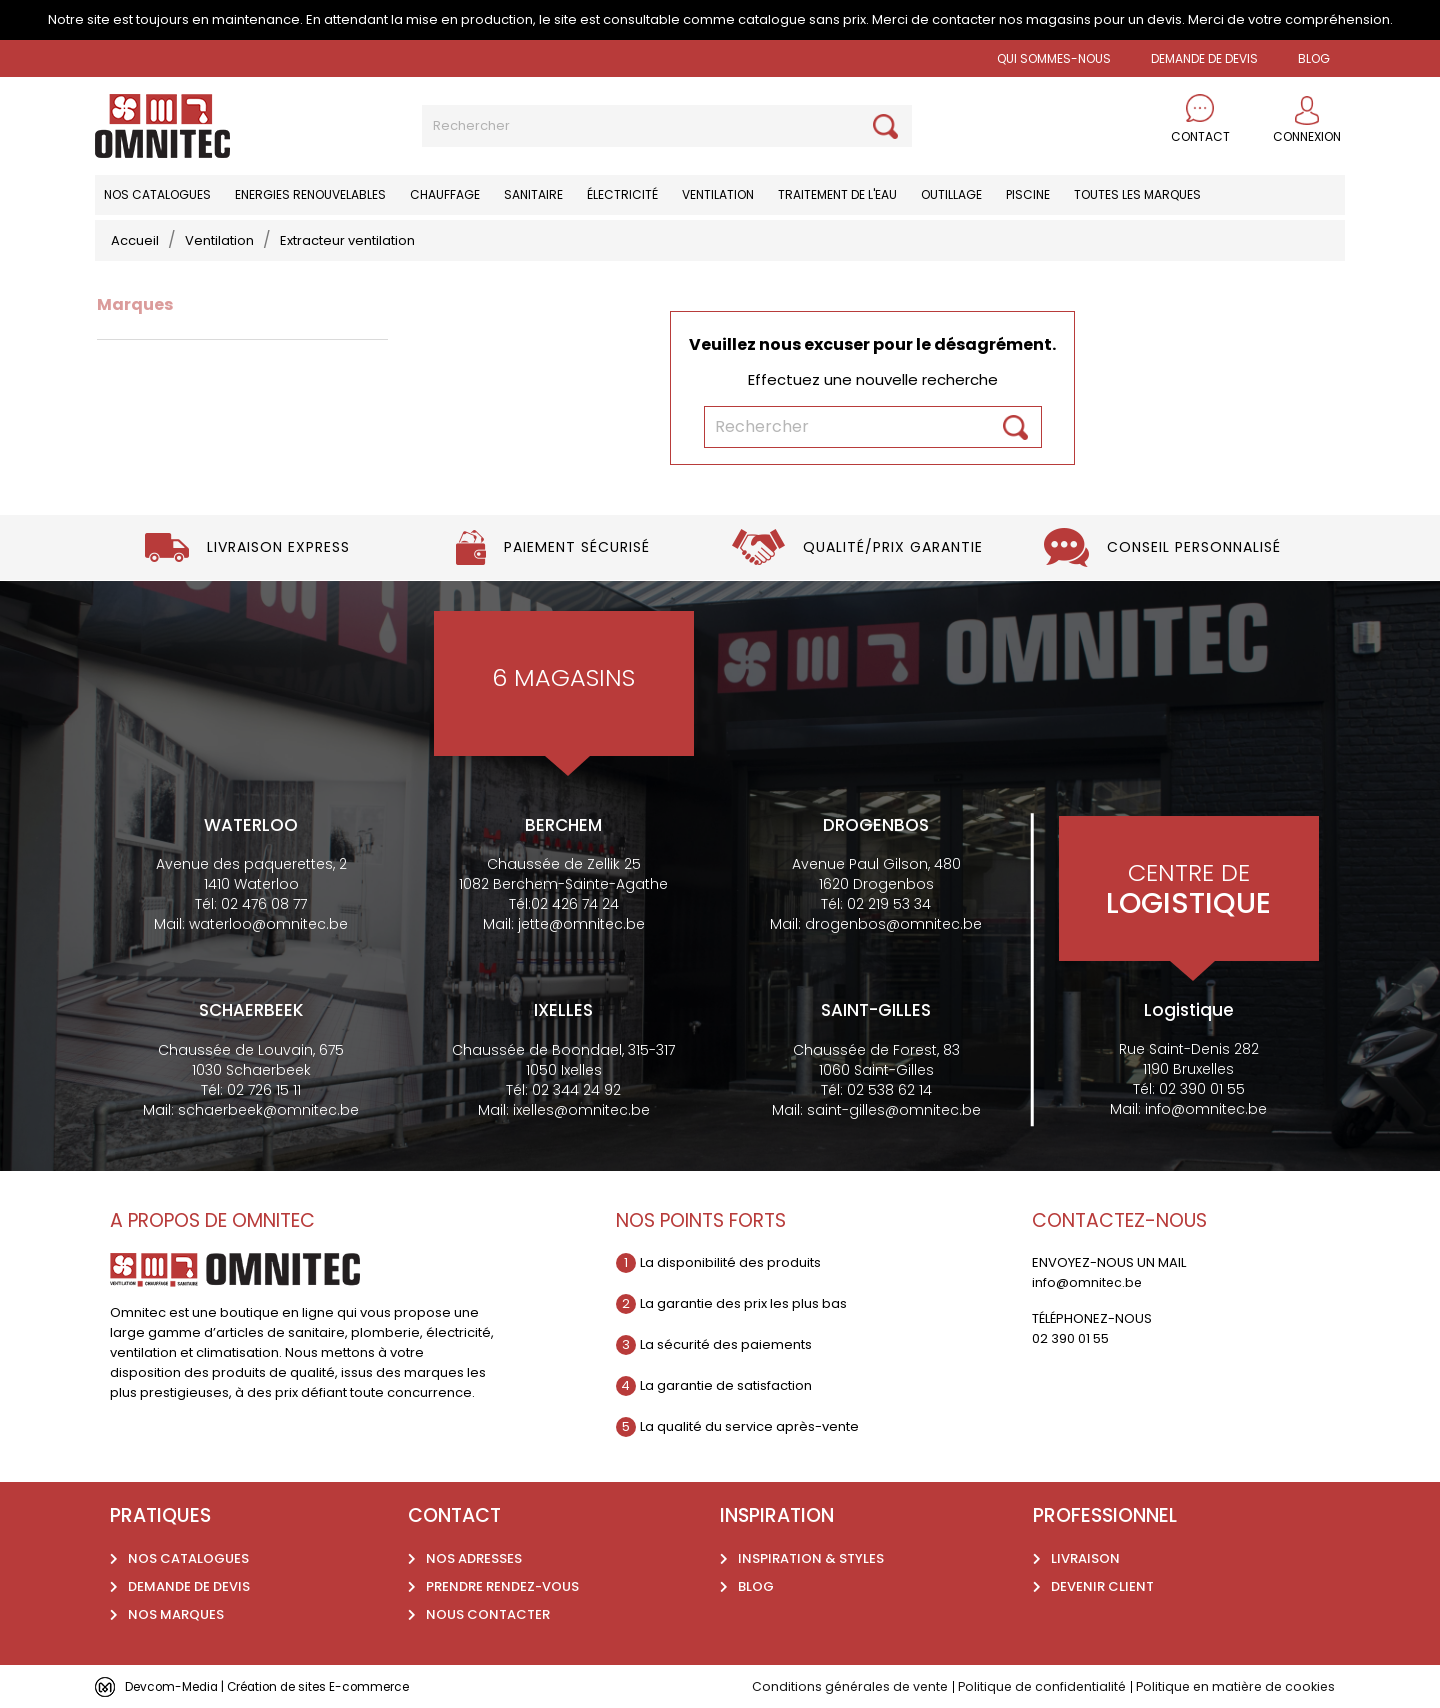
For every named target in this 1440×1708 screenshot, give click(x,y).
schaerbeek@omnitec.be (268, 1110)
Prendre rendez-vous (502, 1586)
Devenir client (1102, 1586)
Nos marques (176, 1614)
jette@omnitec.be (581, 924)
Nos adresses (474, 1558)
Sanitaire (533, 194)
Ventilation (718, 194)
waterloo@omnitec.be (268, 924)
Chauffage (445, 194)
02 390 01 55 (1202, 1089)
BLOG (1314, 58)
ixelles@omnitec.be (581, 1110)
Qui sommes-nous (1054, 58)
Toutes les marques (1137, 194)
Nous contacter (488, 1614)
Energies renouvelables (310, 194)
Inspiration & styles (811, 1558)
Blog (756, 1586)
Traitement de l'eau (837, 194)
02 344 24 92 (576, 1090)
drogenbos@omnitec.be (893, 924)
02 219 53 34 (889, 904)
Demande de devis (1204, 58)
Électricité (622, 194)
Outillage (951, 194)
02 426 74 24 (575, 904)
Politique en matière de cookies (1231, 1686)
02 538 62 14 (889, 1090)
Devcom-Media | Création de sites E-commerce (282, 1686)
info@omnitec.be (1206, 1109)
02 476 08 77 (264, 904)
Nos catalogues (157, 194)
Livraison (1085, 1558)
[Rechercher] (667, 126)
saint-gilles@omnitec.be (894, 1110)
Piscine (1028, 194)
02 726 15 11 (264, 1090)
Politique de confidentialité (1031, 1686)
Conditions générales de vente (834, 1686)
